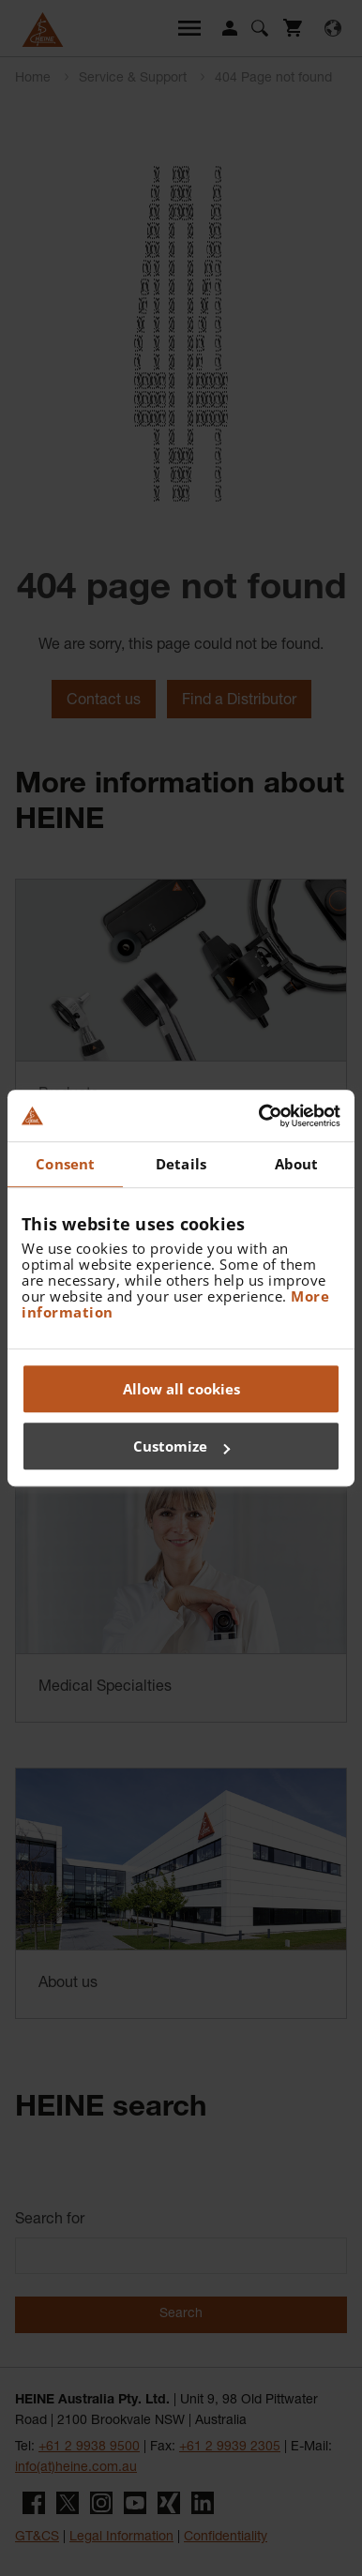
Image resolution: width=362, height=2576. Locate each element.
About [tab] (297, 1163)
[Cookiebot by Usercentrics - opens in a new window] (259, 1116)
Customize (181, 1446)
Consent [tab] (65, 1163)
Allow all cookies (181, 1388)
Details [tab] (181, 1163)
